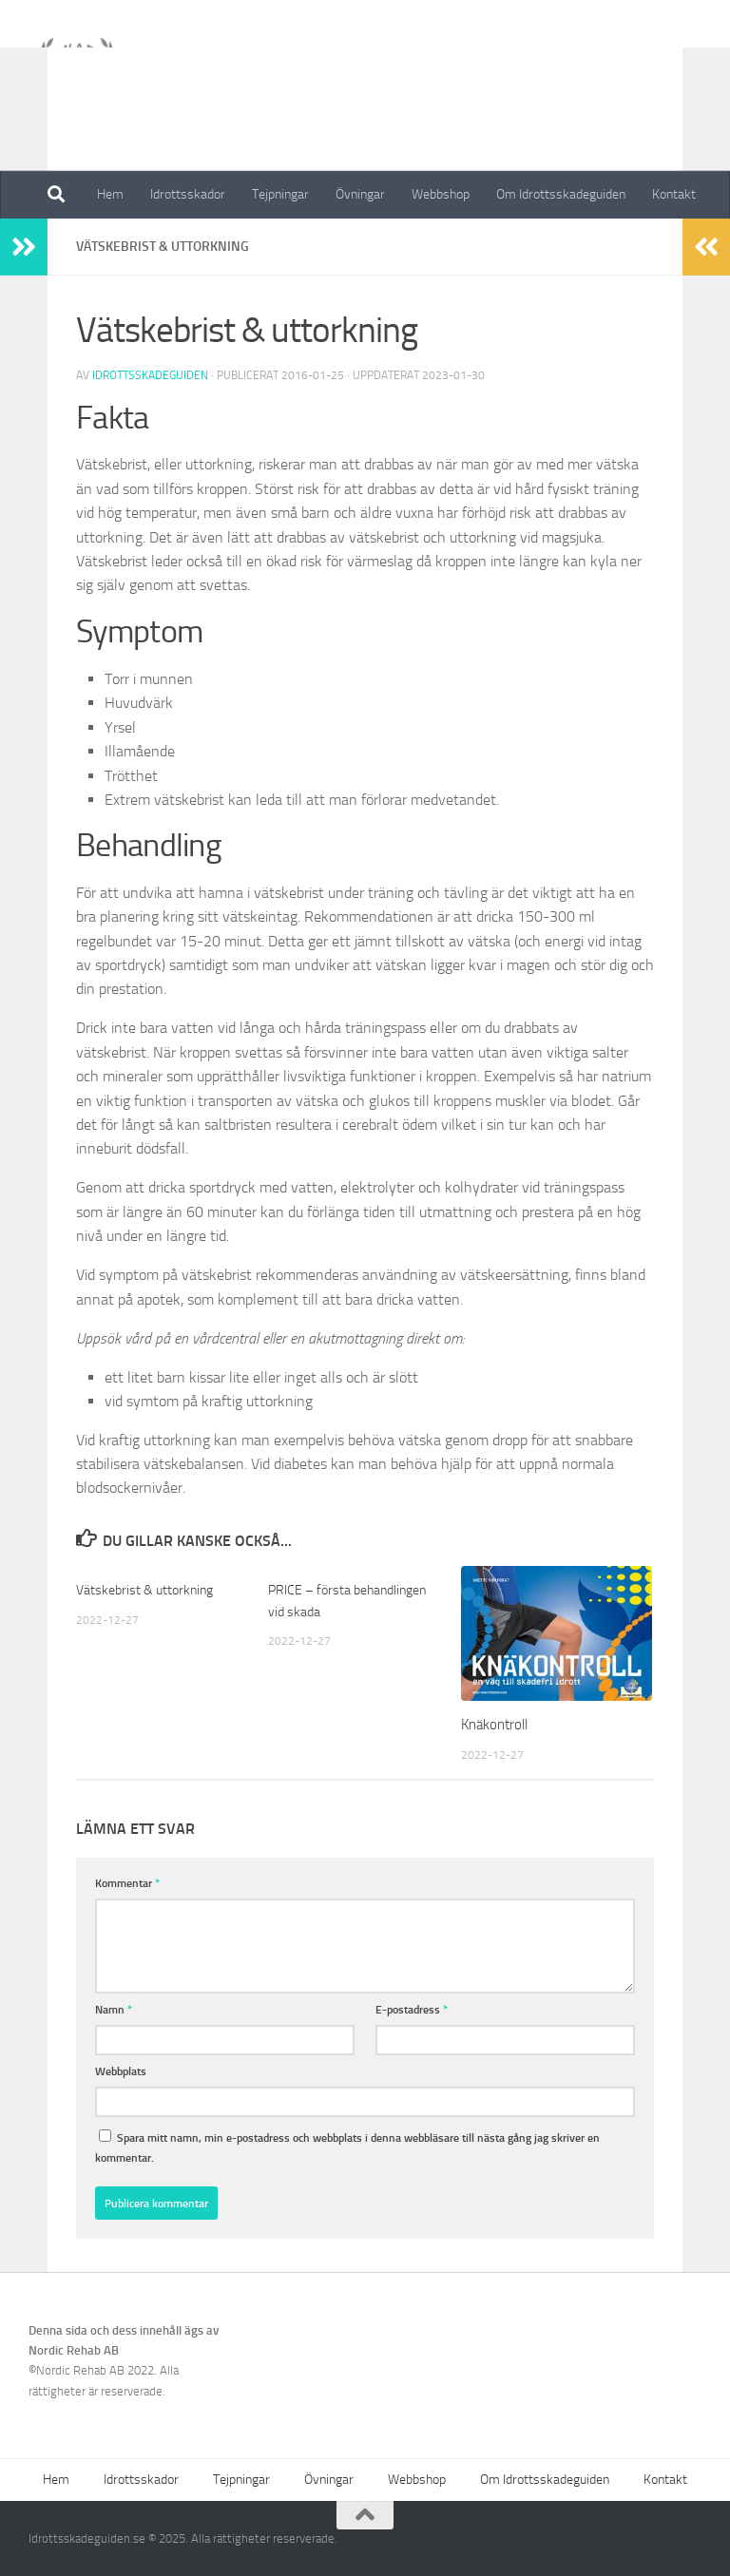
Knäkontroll (494, 1724)
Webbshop (441, 194)
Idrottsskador (187, 194)
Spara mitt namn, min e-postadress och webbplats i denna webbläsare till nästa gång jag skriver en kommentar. (347, 2147)
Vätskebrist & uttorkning (148, 1589)
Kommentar (127, 1883)
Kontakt (674, 194)
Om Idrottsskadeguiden (560, 194)
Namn (113, 2009)
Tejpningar (280, 194)
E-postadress (411, 2009)
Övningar (360, 194)
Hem (110, 194)
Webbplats (120, 2071)
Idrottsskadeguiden (150, 375)
